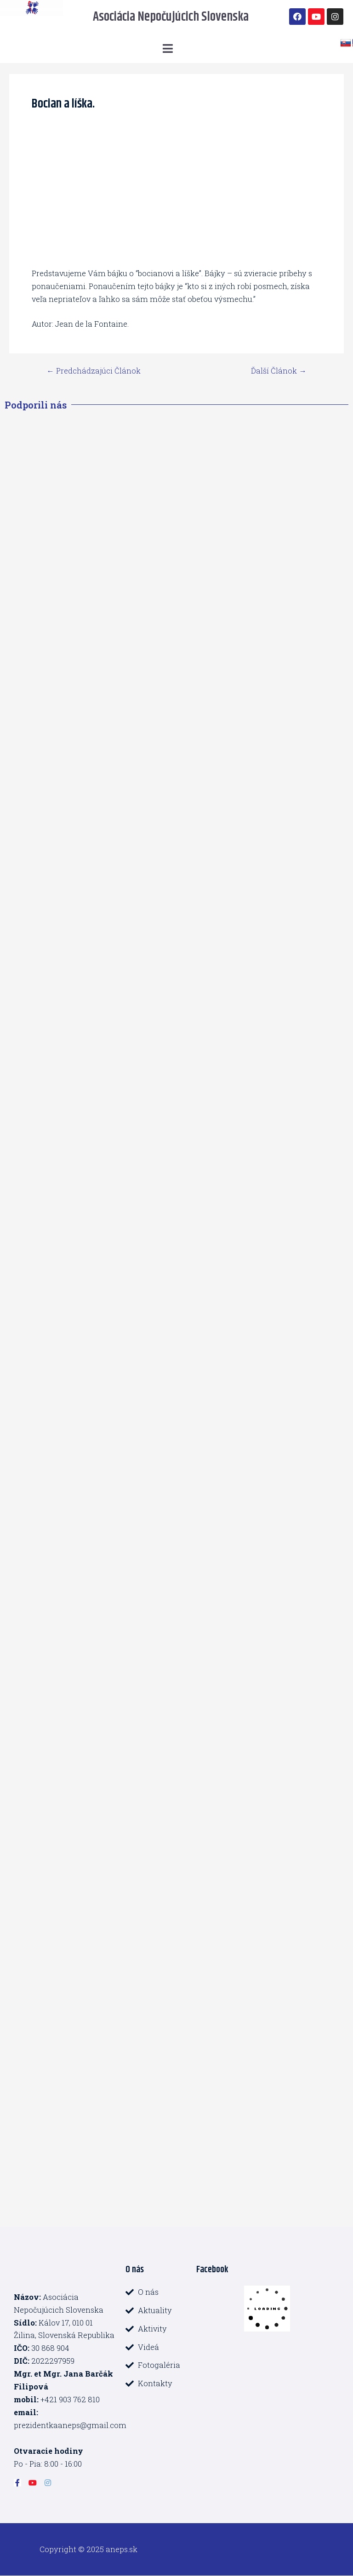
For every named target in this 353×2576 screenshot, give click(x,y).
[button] (168, 48)
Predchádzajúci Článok (93, 370)
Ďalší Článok (278, 370)
